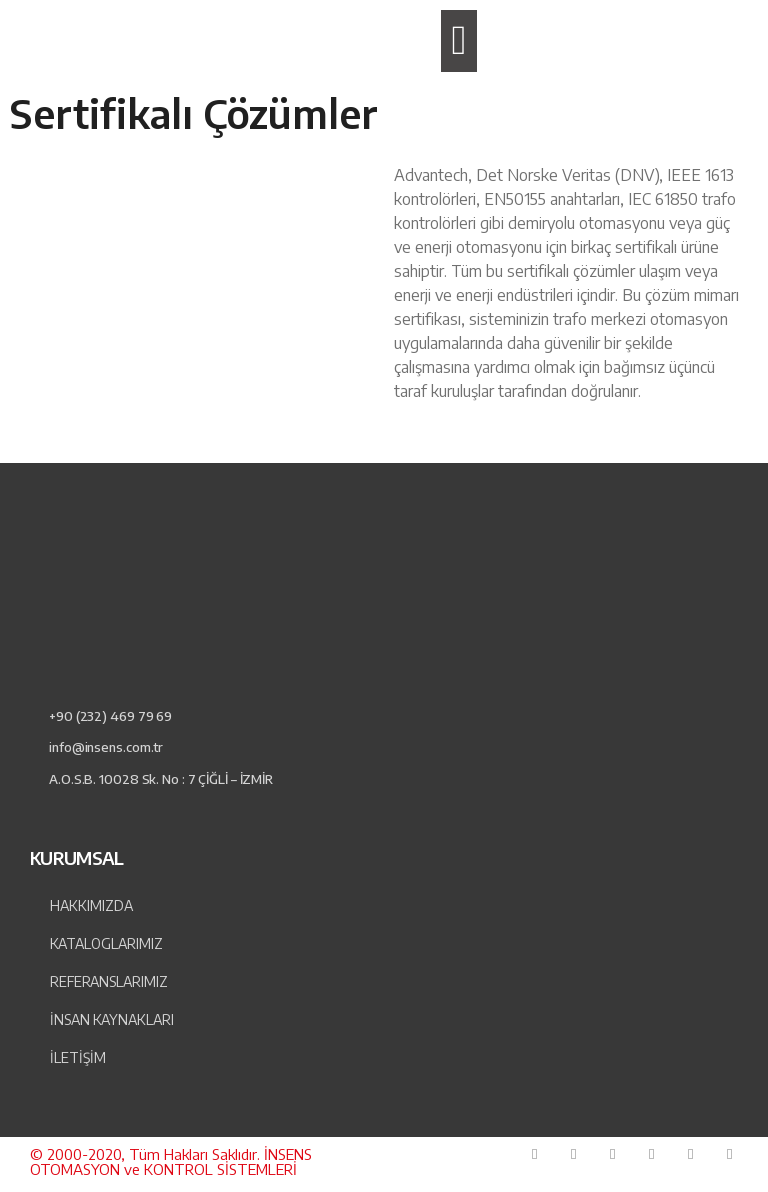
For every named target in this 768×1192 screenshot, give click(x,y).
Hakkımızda (91, 905)
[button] (458, 41)
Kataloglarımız (106, 943)
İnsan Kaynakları (112, 1019)
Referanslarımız (109, 981)
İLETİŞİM (78, 1057)
